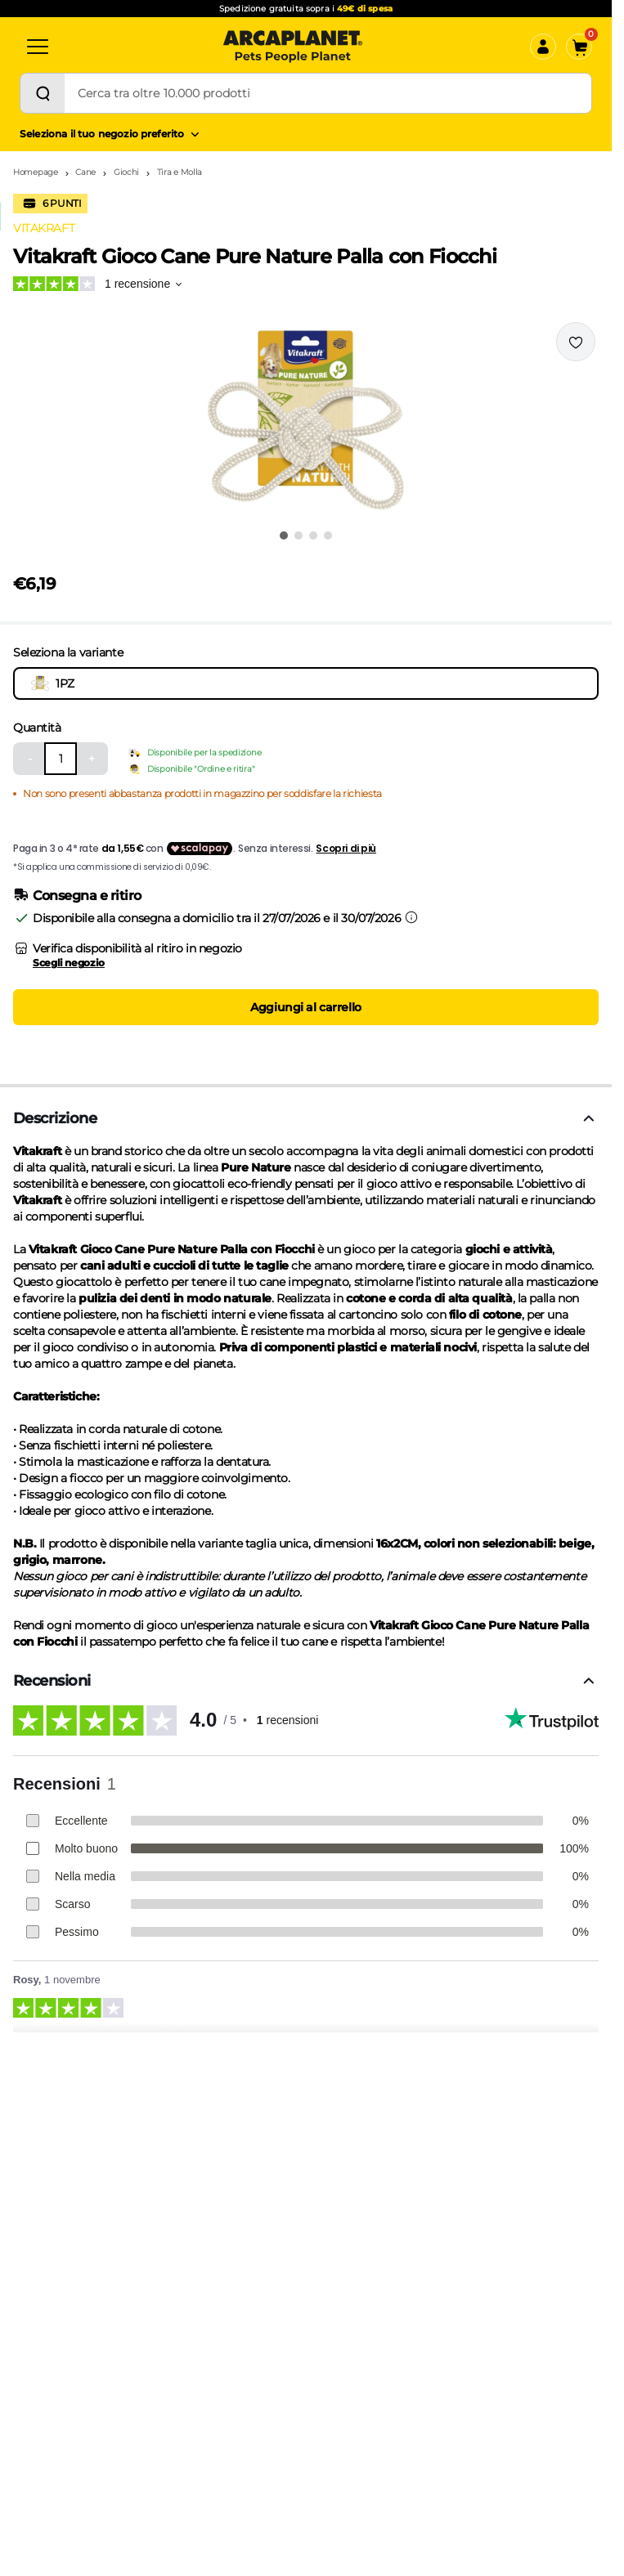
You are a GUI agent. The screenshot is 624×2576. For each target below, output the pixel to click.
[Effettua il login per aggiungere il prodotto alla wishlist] (575, 341)
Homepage (35, 172)
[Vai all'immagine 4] (328, 535)
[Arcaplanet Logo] (292, 46)
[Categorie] (38, 46)
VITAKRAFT (43, 228)
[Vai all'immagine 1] (284, 535)
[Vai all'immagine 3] (313, 535)
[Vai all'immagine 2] (298, 535)
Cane (85, 172)
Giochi (126, 172)
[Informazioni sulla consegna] (411, 917)
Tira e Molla (179, 172)
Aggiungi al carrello (305, 1007)
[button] (306, 420)
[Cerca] (42, 93)
